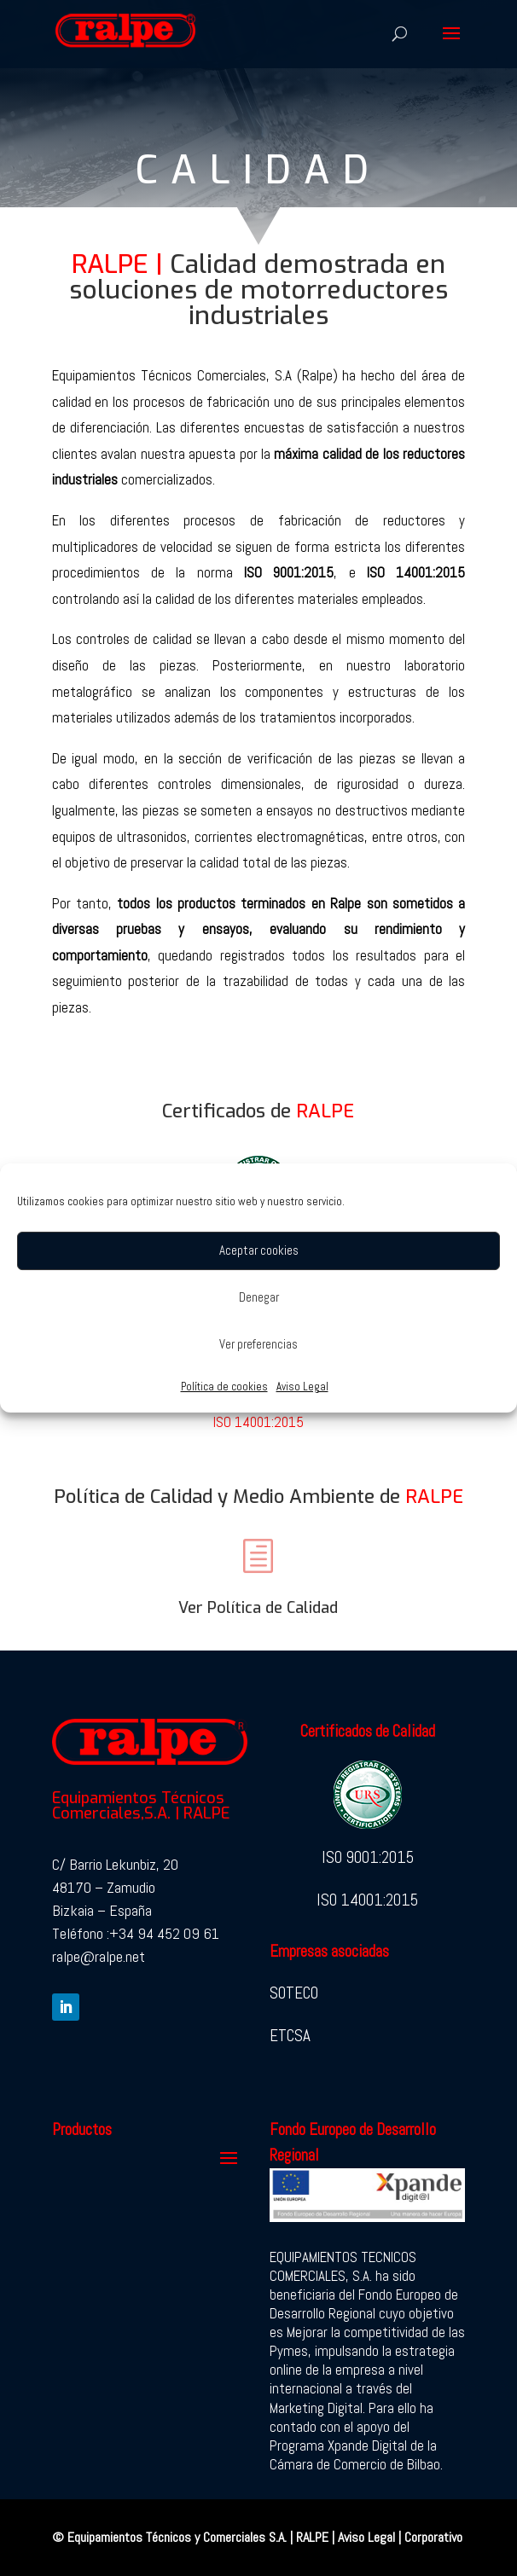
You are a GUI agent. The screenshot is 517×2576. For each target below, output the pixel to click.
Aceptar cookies (259, 1250)
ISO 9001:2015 (368, 1857)
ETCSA (290, 2035)
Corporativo (433, 2537)
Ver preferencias (258, 1344)
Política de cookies (224, 1386)
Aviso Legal (302, 1386)
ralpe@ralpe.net (98, 1956)
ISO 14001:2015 (258, 1422)
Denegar (259, 1297)
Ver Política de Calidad (258, 1608)
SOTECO (294, 1993)
